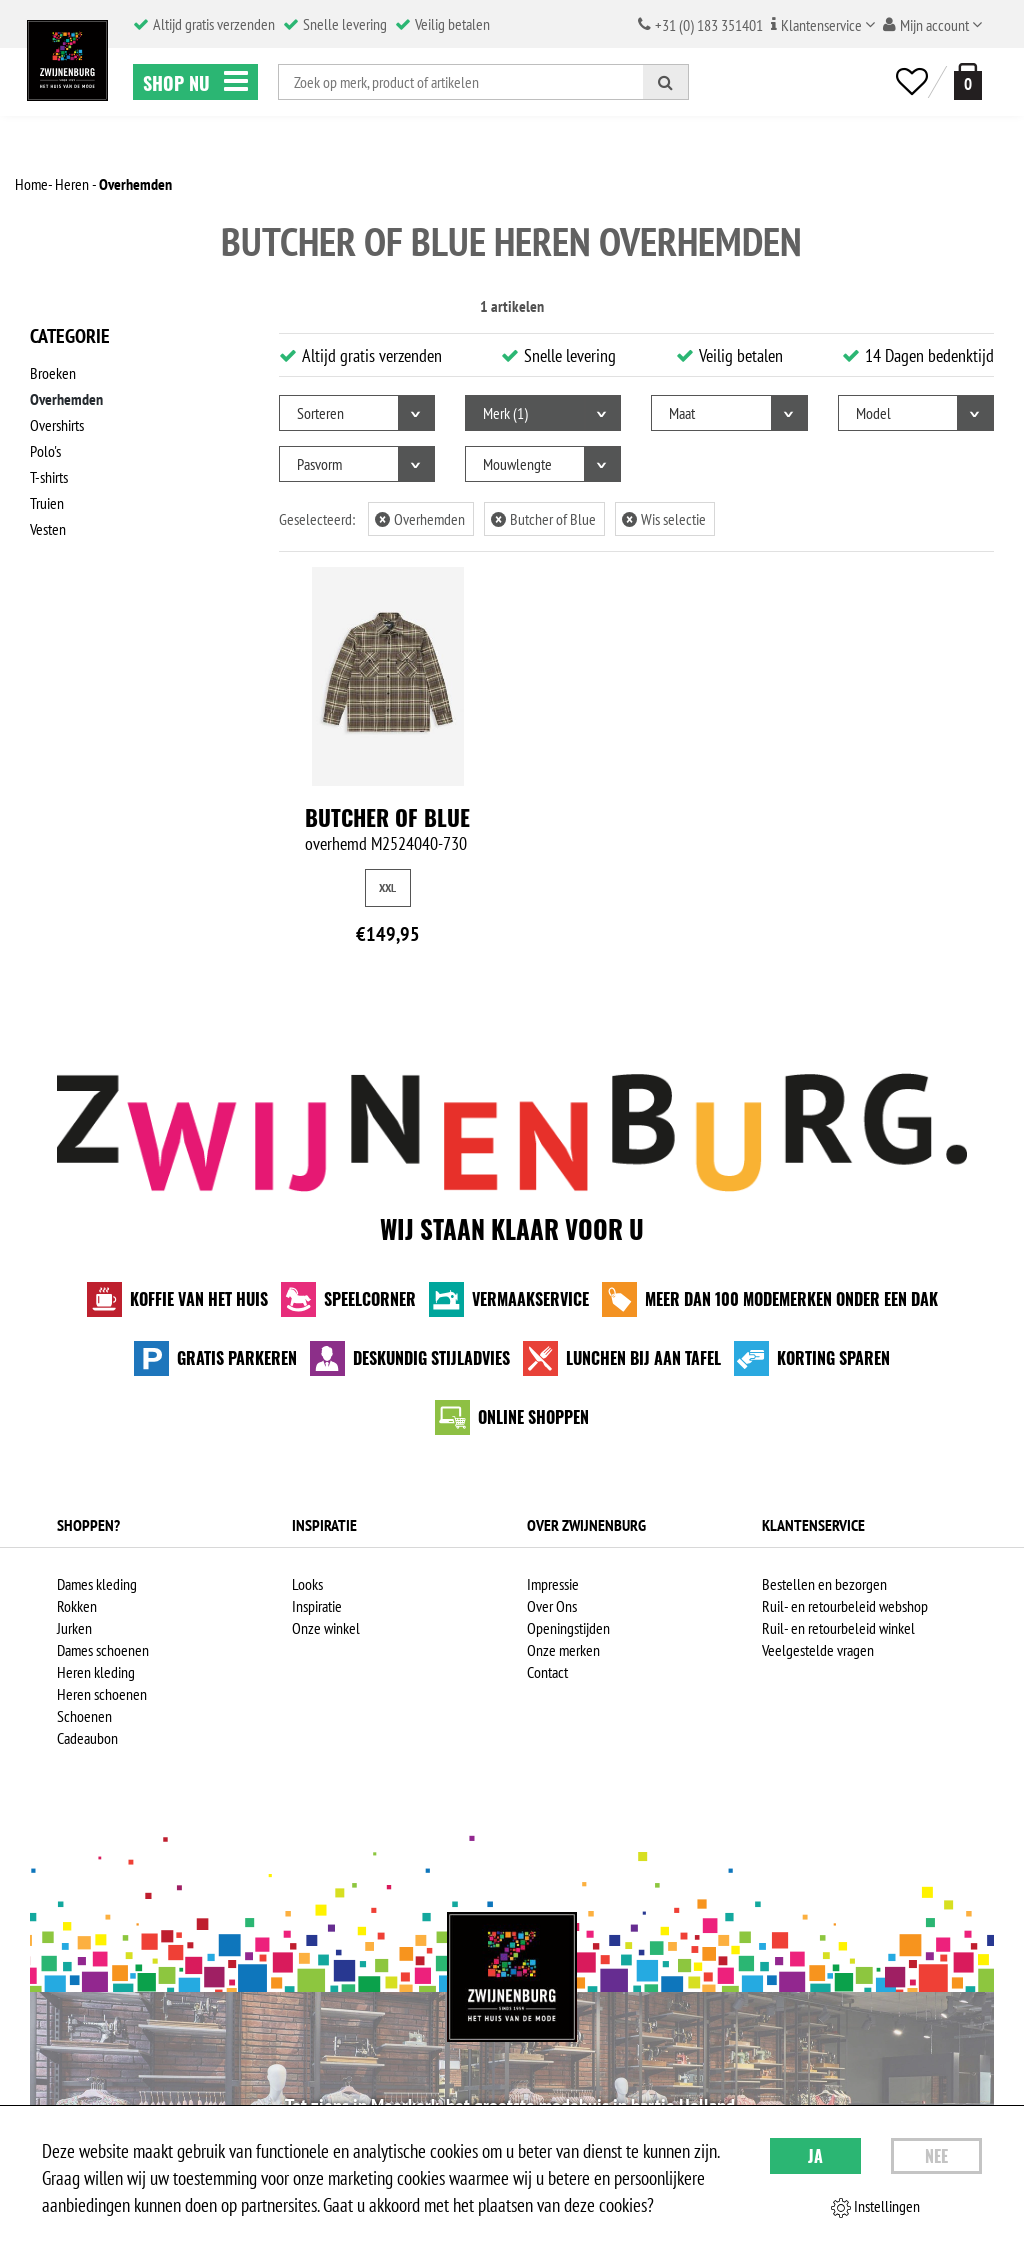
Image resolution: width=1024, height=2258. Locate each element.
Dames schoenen (103, 1650)
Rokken (77, 1606)
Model (873, 413)
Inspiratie (317, 1606)
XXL (387, 887)
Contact (547, 1672)
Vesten (48, 529)
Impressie (553, 1584)
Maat (682, 413)
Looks (307, 1584)
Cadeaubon (87, 1738)
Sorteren (320, 413)
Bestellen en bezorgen (824, 1584)
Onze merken (563, 1650)
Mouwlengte (517, 464)
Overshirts (57, 425)
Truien (47, 503)
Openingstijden (568, 1628)
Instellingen (875, 2207)
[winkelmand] (964, 81)
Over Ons (552, 1606)
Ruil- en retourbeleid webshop (845, 1606)
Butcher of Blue (543, 519)
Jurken (74, 1628)
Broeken (53, 373)
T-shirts (49, 477)
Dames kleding (97, 1584)
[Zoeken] (666, 82)
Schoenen (84, 1716)
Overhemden (66, 399)
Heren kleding (96, 1672)
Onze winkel (326, 1628)
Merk (505, 413)
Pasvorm (319, 464)
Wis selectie (664, 519)
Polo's (45, 451)
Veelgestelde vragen (818, 1650)
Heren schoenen (102, 1694)
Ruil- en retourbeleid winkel (838, 1628)
